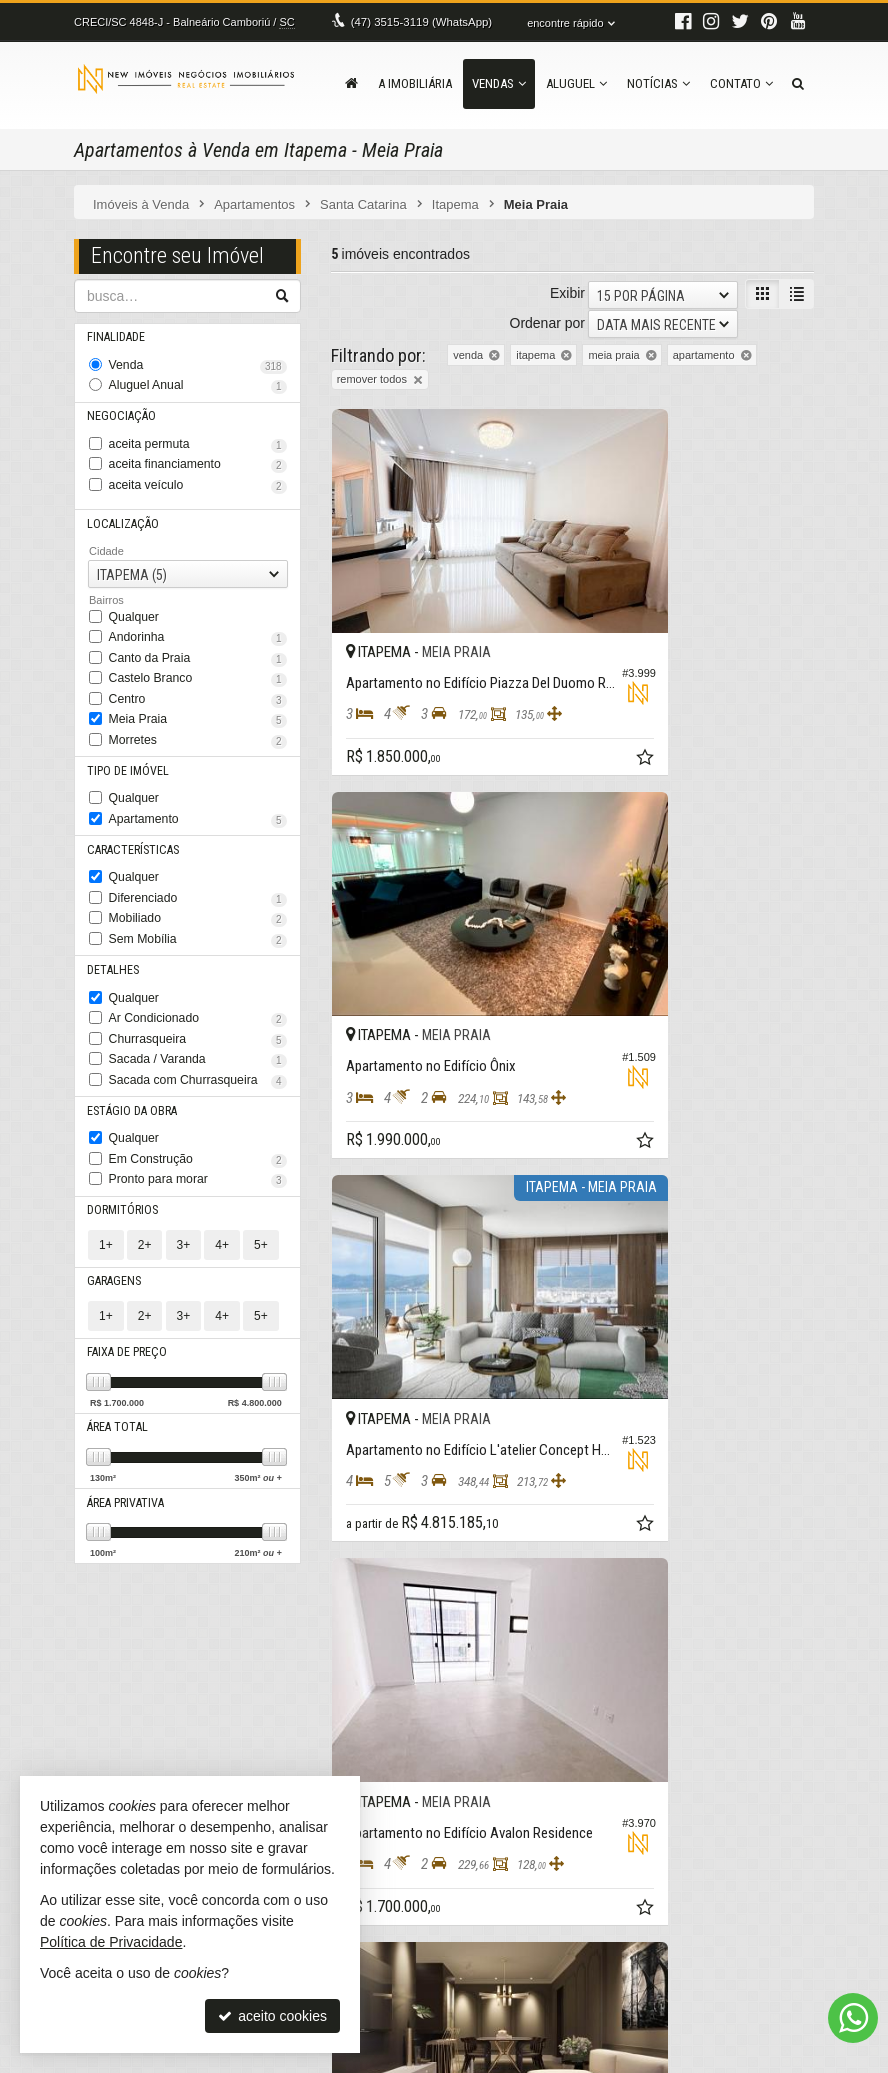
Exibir (567, 291)
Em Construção (198, 1104)
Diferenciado (198, 863)
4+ (222, 1185)
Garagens (114, 1221)
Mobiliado (198, 881)
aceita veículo (198, 473)
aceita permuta (198, 436)
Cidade (106, 536)
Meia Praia (198, 696)
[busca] (798, 84)
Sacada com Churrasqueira (198, 1030)
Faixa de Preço (126, 1290)
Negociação (119, 408)
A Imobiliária (415, 83)
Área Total (117, 1364)
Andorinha (198, 621)
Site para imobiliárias (692, 2058)
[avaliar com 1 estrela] (340, 1467)
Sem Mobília (198, 900)
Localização (121, 509)
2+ (145, 1185)
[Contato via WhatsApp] (853, 2018)
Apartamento (198, 789)
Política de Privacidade (302, 2058)
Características (129, 816)
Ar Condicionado (198, 974)
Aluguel (576, 83)
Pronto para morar (198, 1123)
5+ (261, 1185)
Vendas (499, 83)
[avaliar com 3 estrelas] (382, 1467)
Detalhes (112, 928)
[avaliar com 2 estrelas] (361, 1467)
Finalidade (116, 334)
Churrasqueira (198, 993)
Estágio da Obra (131, 1058)
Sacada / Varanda (198, 1012)
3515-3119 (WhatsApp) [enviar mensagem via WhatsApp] (419, 22)
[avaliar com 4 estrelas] (403, 1467)
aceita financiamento (198, 455)
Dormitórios (120, 1151)
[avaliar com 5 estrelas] (424, 1467)
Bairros (106, 585)
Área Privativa (126, 1438)
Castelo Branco (198, 658)
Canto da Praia (198, 640)
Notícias (658, 83)
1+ (106, 1185)
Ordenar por (547, 320)
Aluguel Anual (198, 381)
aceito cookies (272, 2016)
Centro (198, 677)
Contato (741, 83)
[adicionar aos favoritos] (543, 689)
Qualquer (131, 600)
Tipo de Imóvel (126, 742)
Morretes (198, 714)
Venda (198, 362)
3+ (184, 1185)
